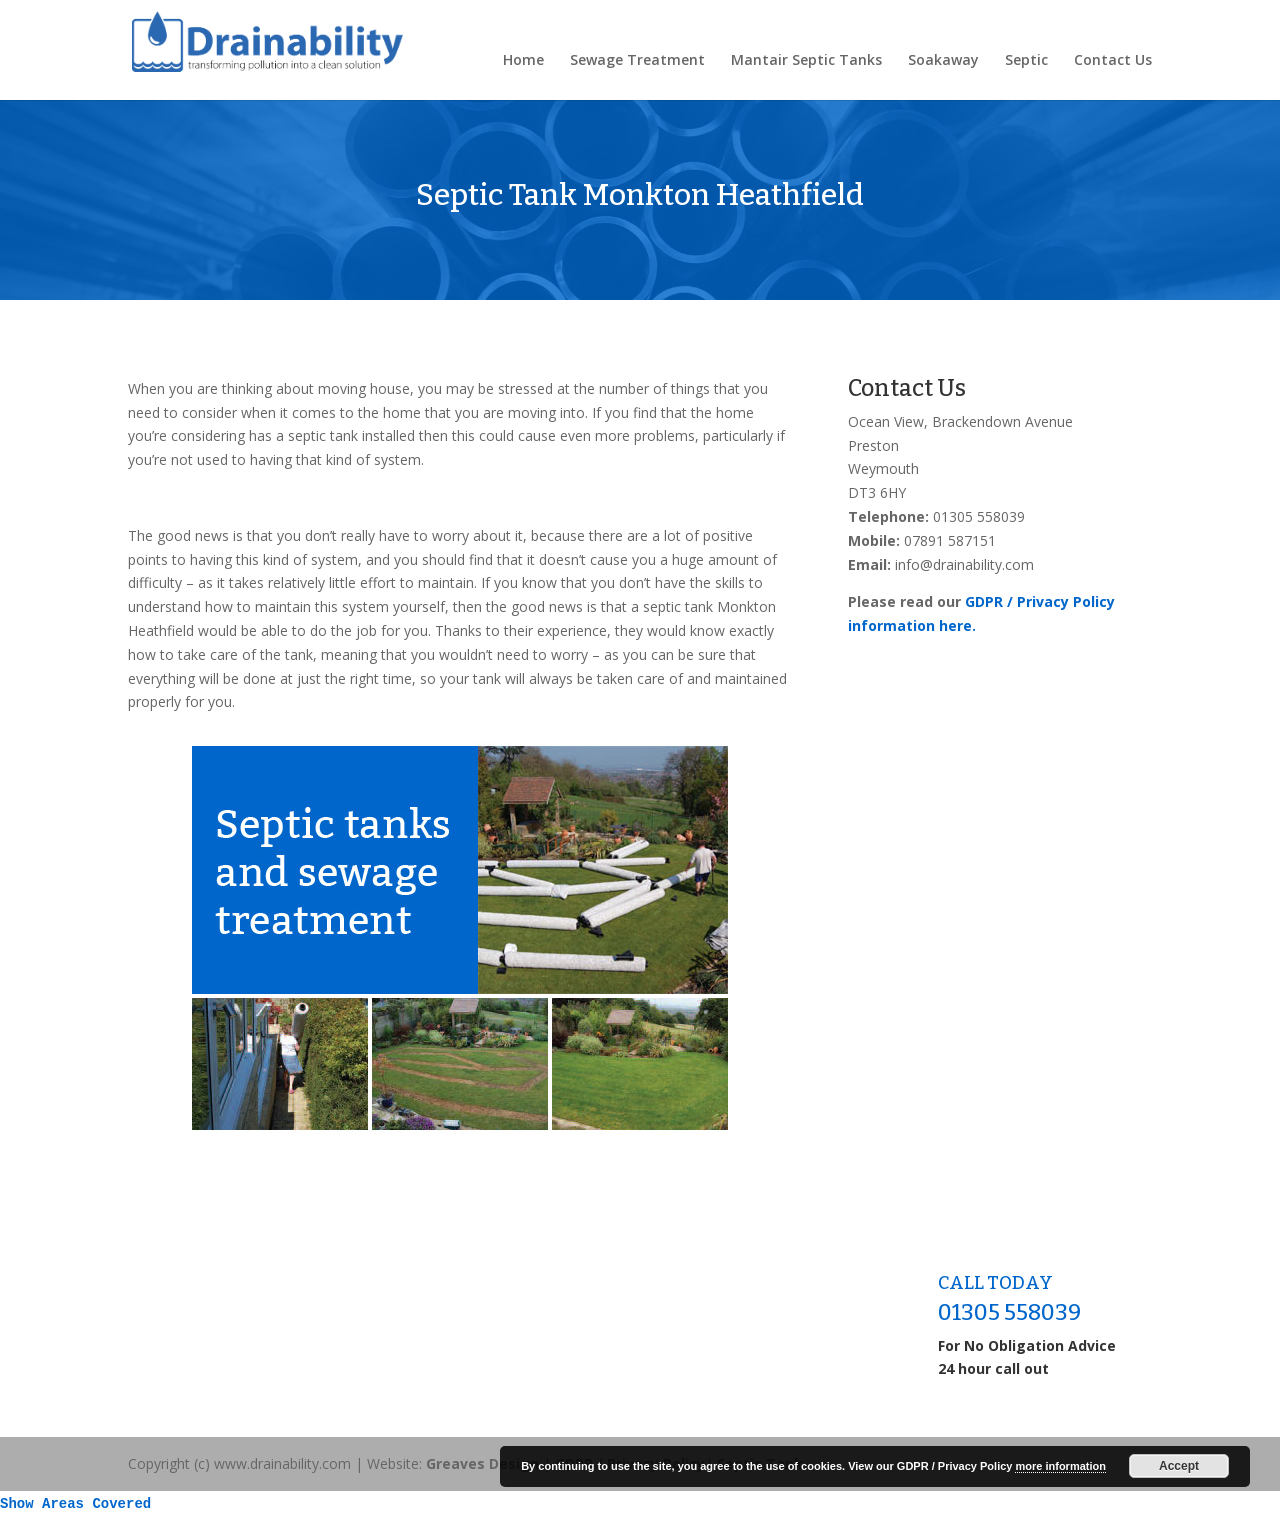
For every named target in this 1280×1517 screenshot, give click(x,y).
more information (1060, 1466)
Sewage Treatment (637, 61)
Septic (1026, 61)
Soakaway (943, 61)
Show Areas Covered (75, 1504)
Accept (1179, 1466)
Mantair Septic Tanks (806, 61)
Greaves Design (482, 1463)
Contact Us (1113, 61)
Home (523, 61)
